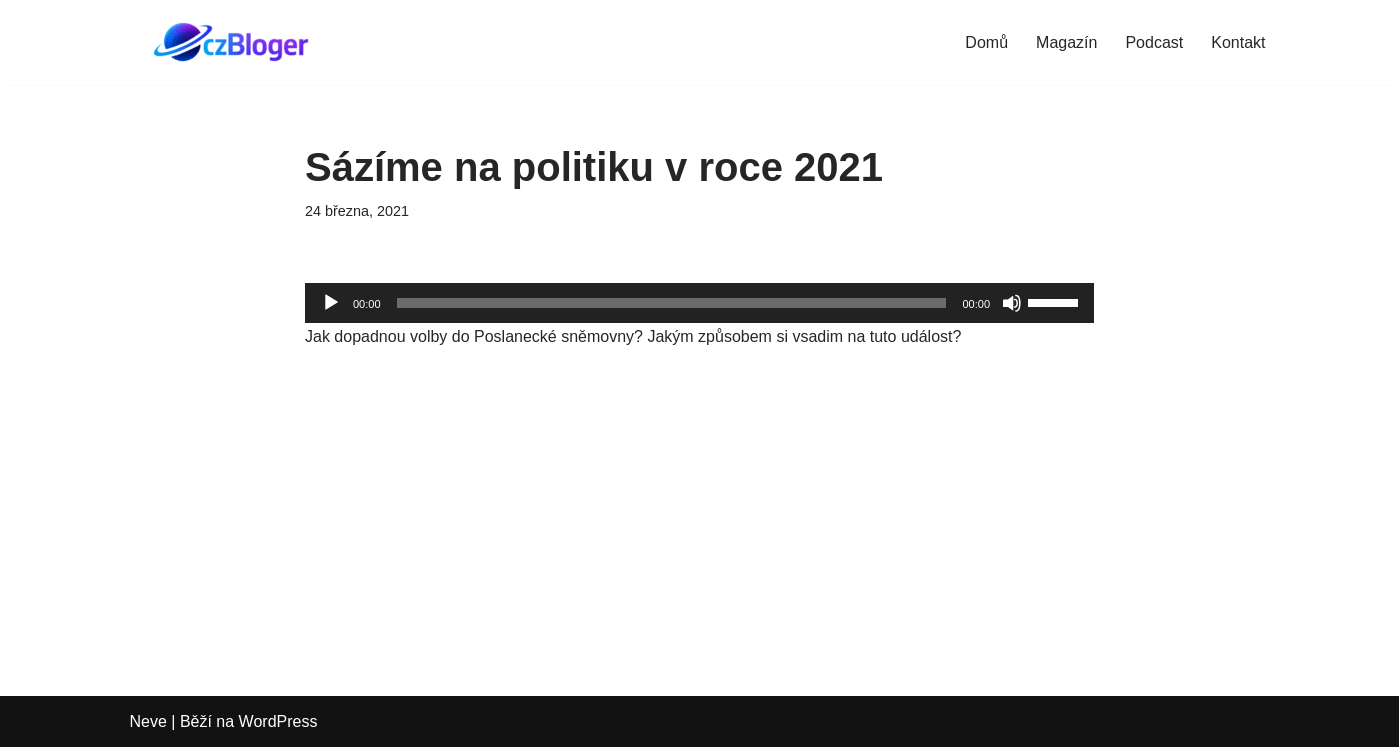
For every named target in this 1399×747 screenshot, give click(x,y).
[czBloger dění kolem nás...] (235, 42)
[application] (699, 303)
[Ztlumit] (1012, 303)
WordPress (278, 721)
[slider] (672, 303)
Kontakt (1238, 42)
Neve (148, 721)
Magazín (1066, 42)
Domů (986, 42)
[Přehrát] (331, 303)
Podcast (1154, 42)
